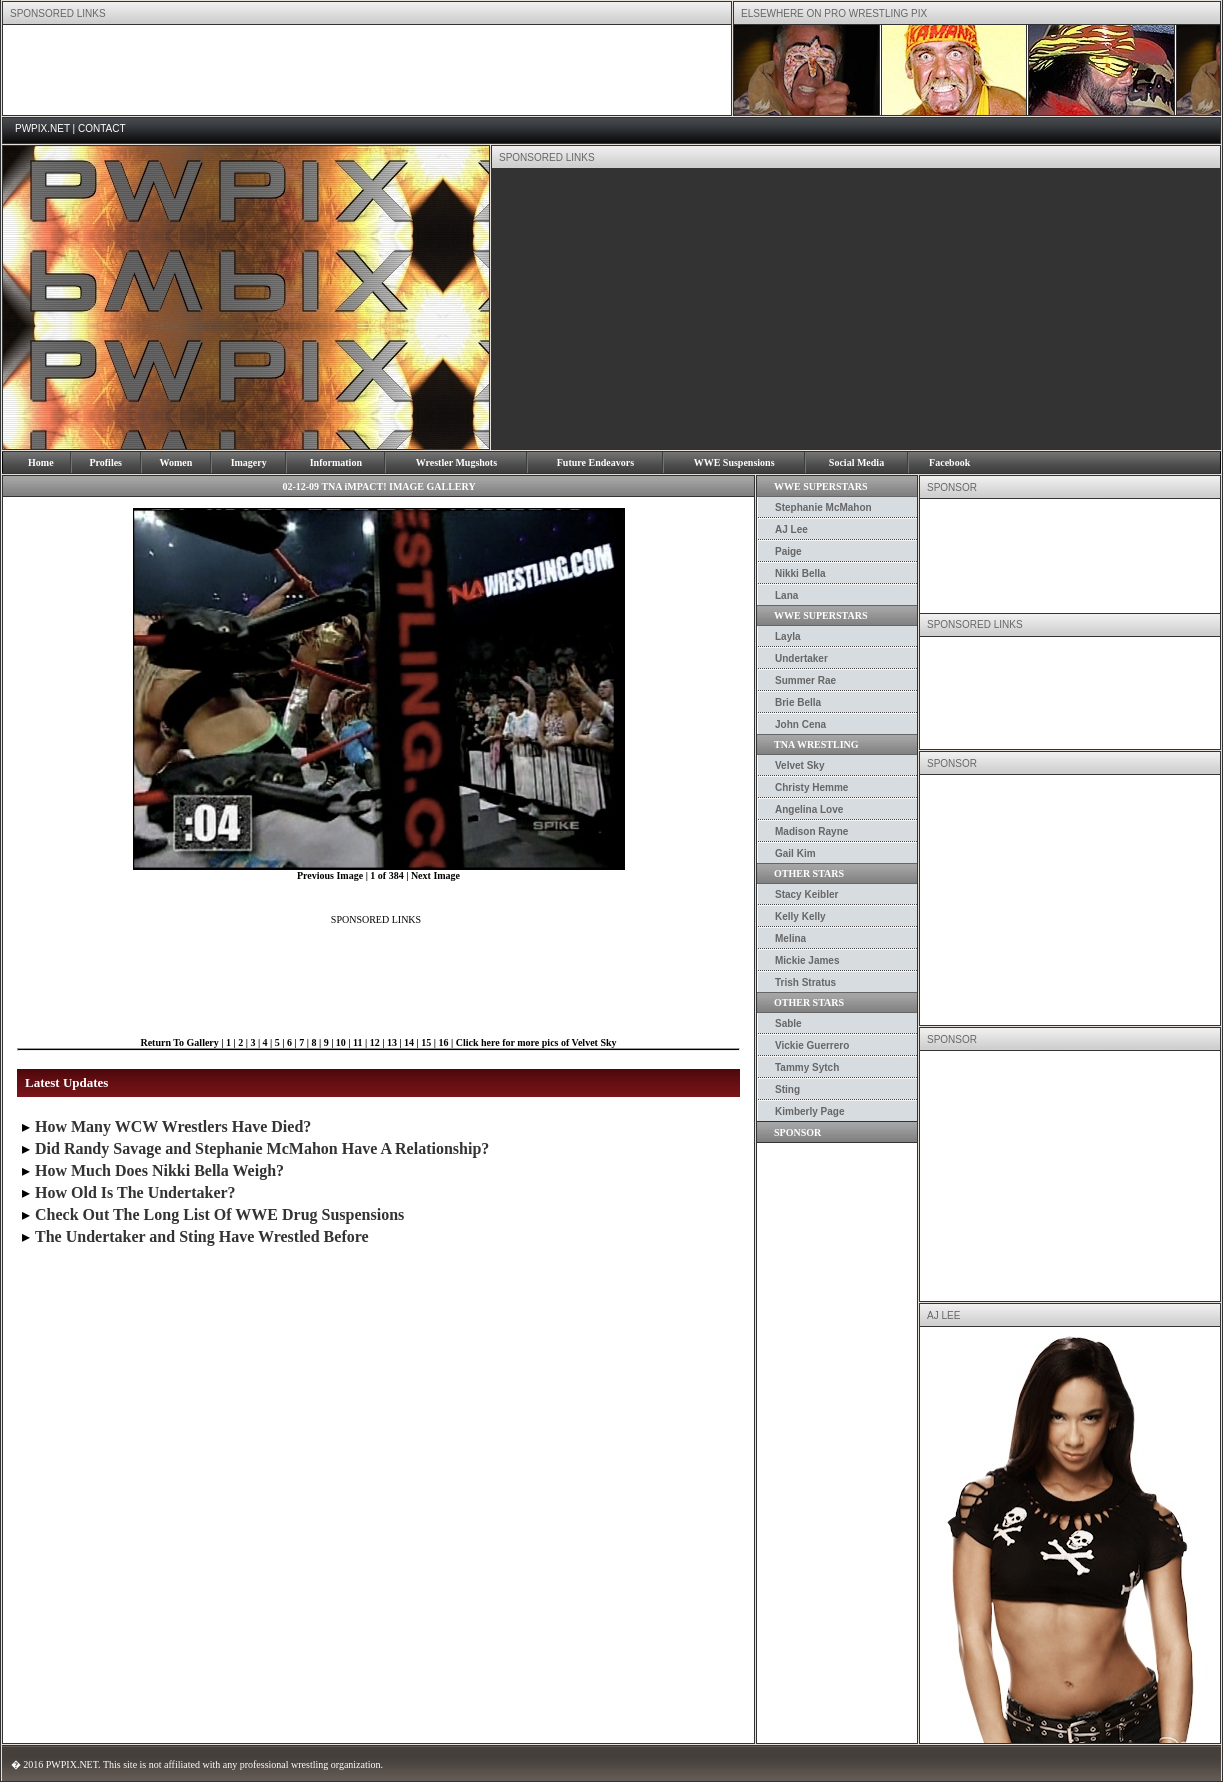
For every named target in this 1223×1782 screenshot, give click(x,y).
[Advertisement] (367, 70)
